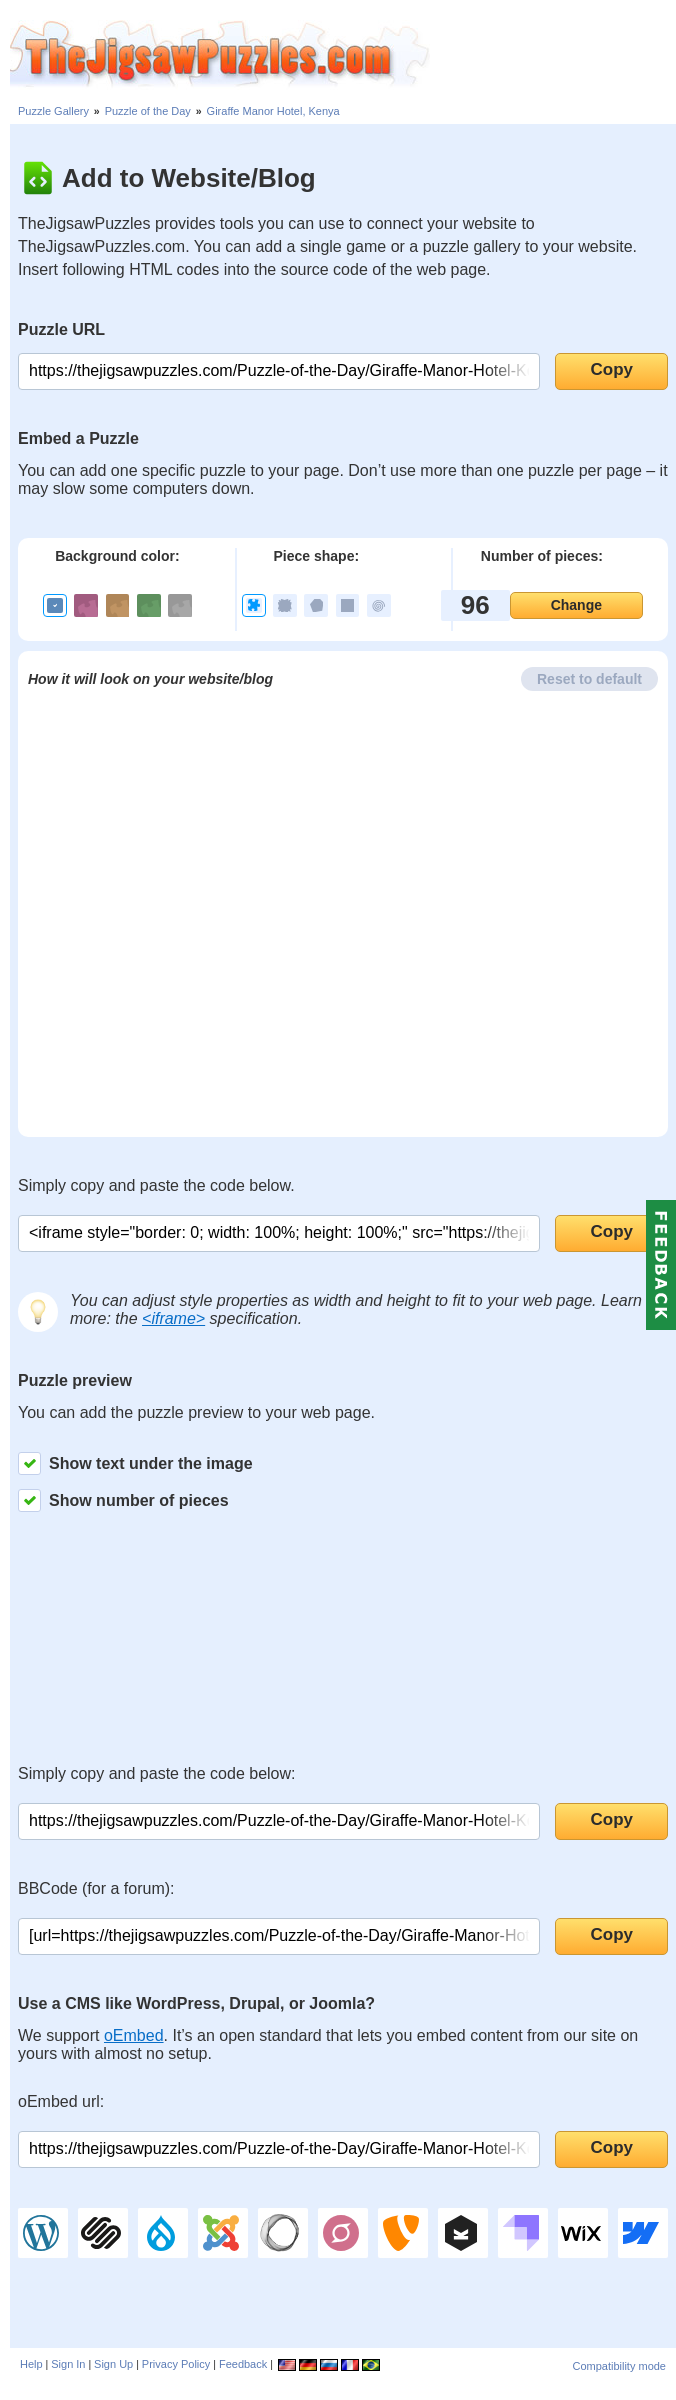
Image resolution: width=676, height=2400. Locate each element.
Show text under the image (135, 1463)
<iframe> (173, 1318)
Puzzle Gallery (53, 111)
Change (576, 605)
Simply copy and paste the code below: (157, 1773)
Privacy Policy (176, 2364)
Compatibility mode (619, 2366)
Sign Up (113, 2364)
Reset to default (589, 679)
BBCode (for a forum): (96, 1888)
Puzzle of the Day (148, 111)
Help (31, 2364)
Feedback (243, 2364)
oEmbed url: (61, 2101)
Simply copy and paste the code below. (156, 1185)
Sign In (68, 2364)
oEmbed (134, 2035)
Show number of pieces (123, 1500)
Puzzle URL (61, 329)
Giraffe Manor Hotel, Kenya (273, 111)
